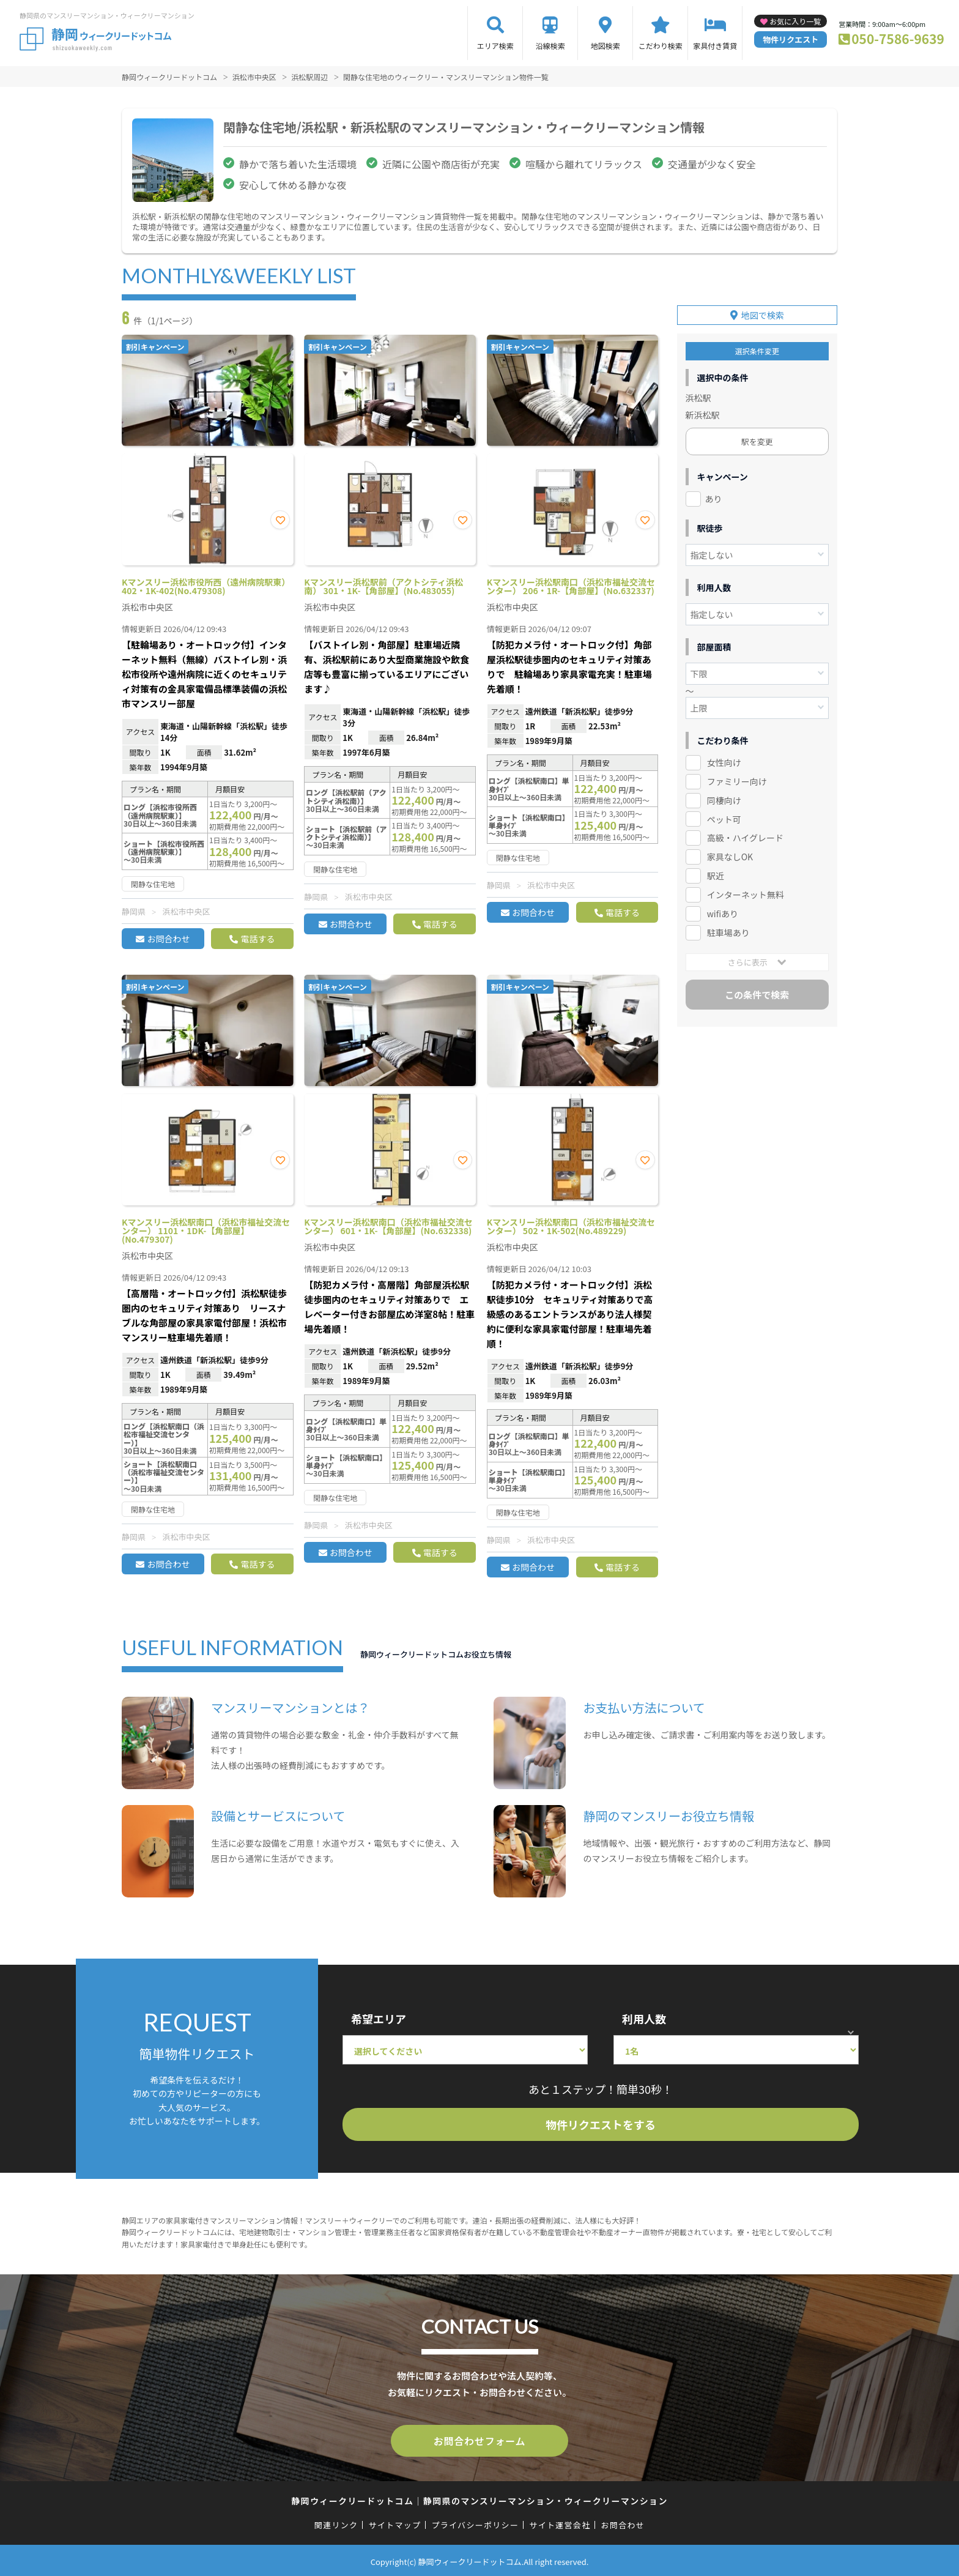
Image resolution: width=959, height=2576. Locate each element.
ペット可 (724, 814)
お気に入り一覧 (795, 21)
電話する (257, 938)
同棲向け (724, 795)
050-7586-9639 (897, 38)
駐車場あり (728, 927)
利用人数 (644, 2019)
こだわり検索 (661, 45)
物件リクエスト (790, 39)
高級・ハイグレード (745, 833)
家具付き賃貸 (715, 45)
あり (713, 494)
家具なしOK (730, 852)
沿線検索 (550, 45)
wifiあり (722, 909)
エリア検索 (495, 45)
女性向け (724, 757)
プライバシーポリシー (475, 2522)
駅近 (715, 871)
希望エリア (378, 2019)
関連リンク (336, 2522)
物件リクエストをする (601, 2124)
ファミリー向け (737, 776)
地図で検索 (762, 310)
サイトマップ (395, 2522)
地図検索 (605, 45)
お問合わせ (168, 938)
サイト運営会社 (559, 2522)
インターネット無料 (745, 890)
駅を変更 (757, 436)
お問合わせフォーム (479, 2439)
